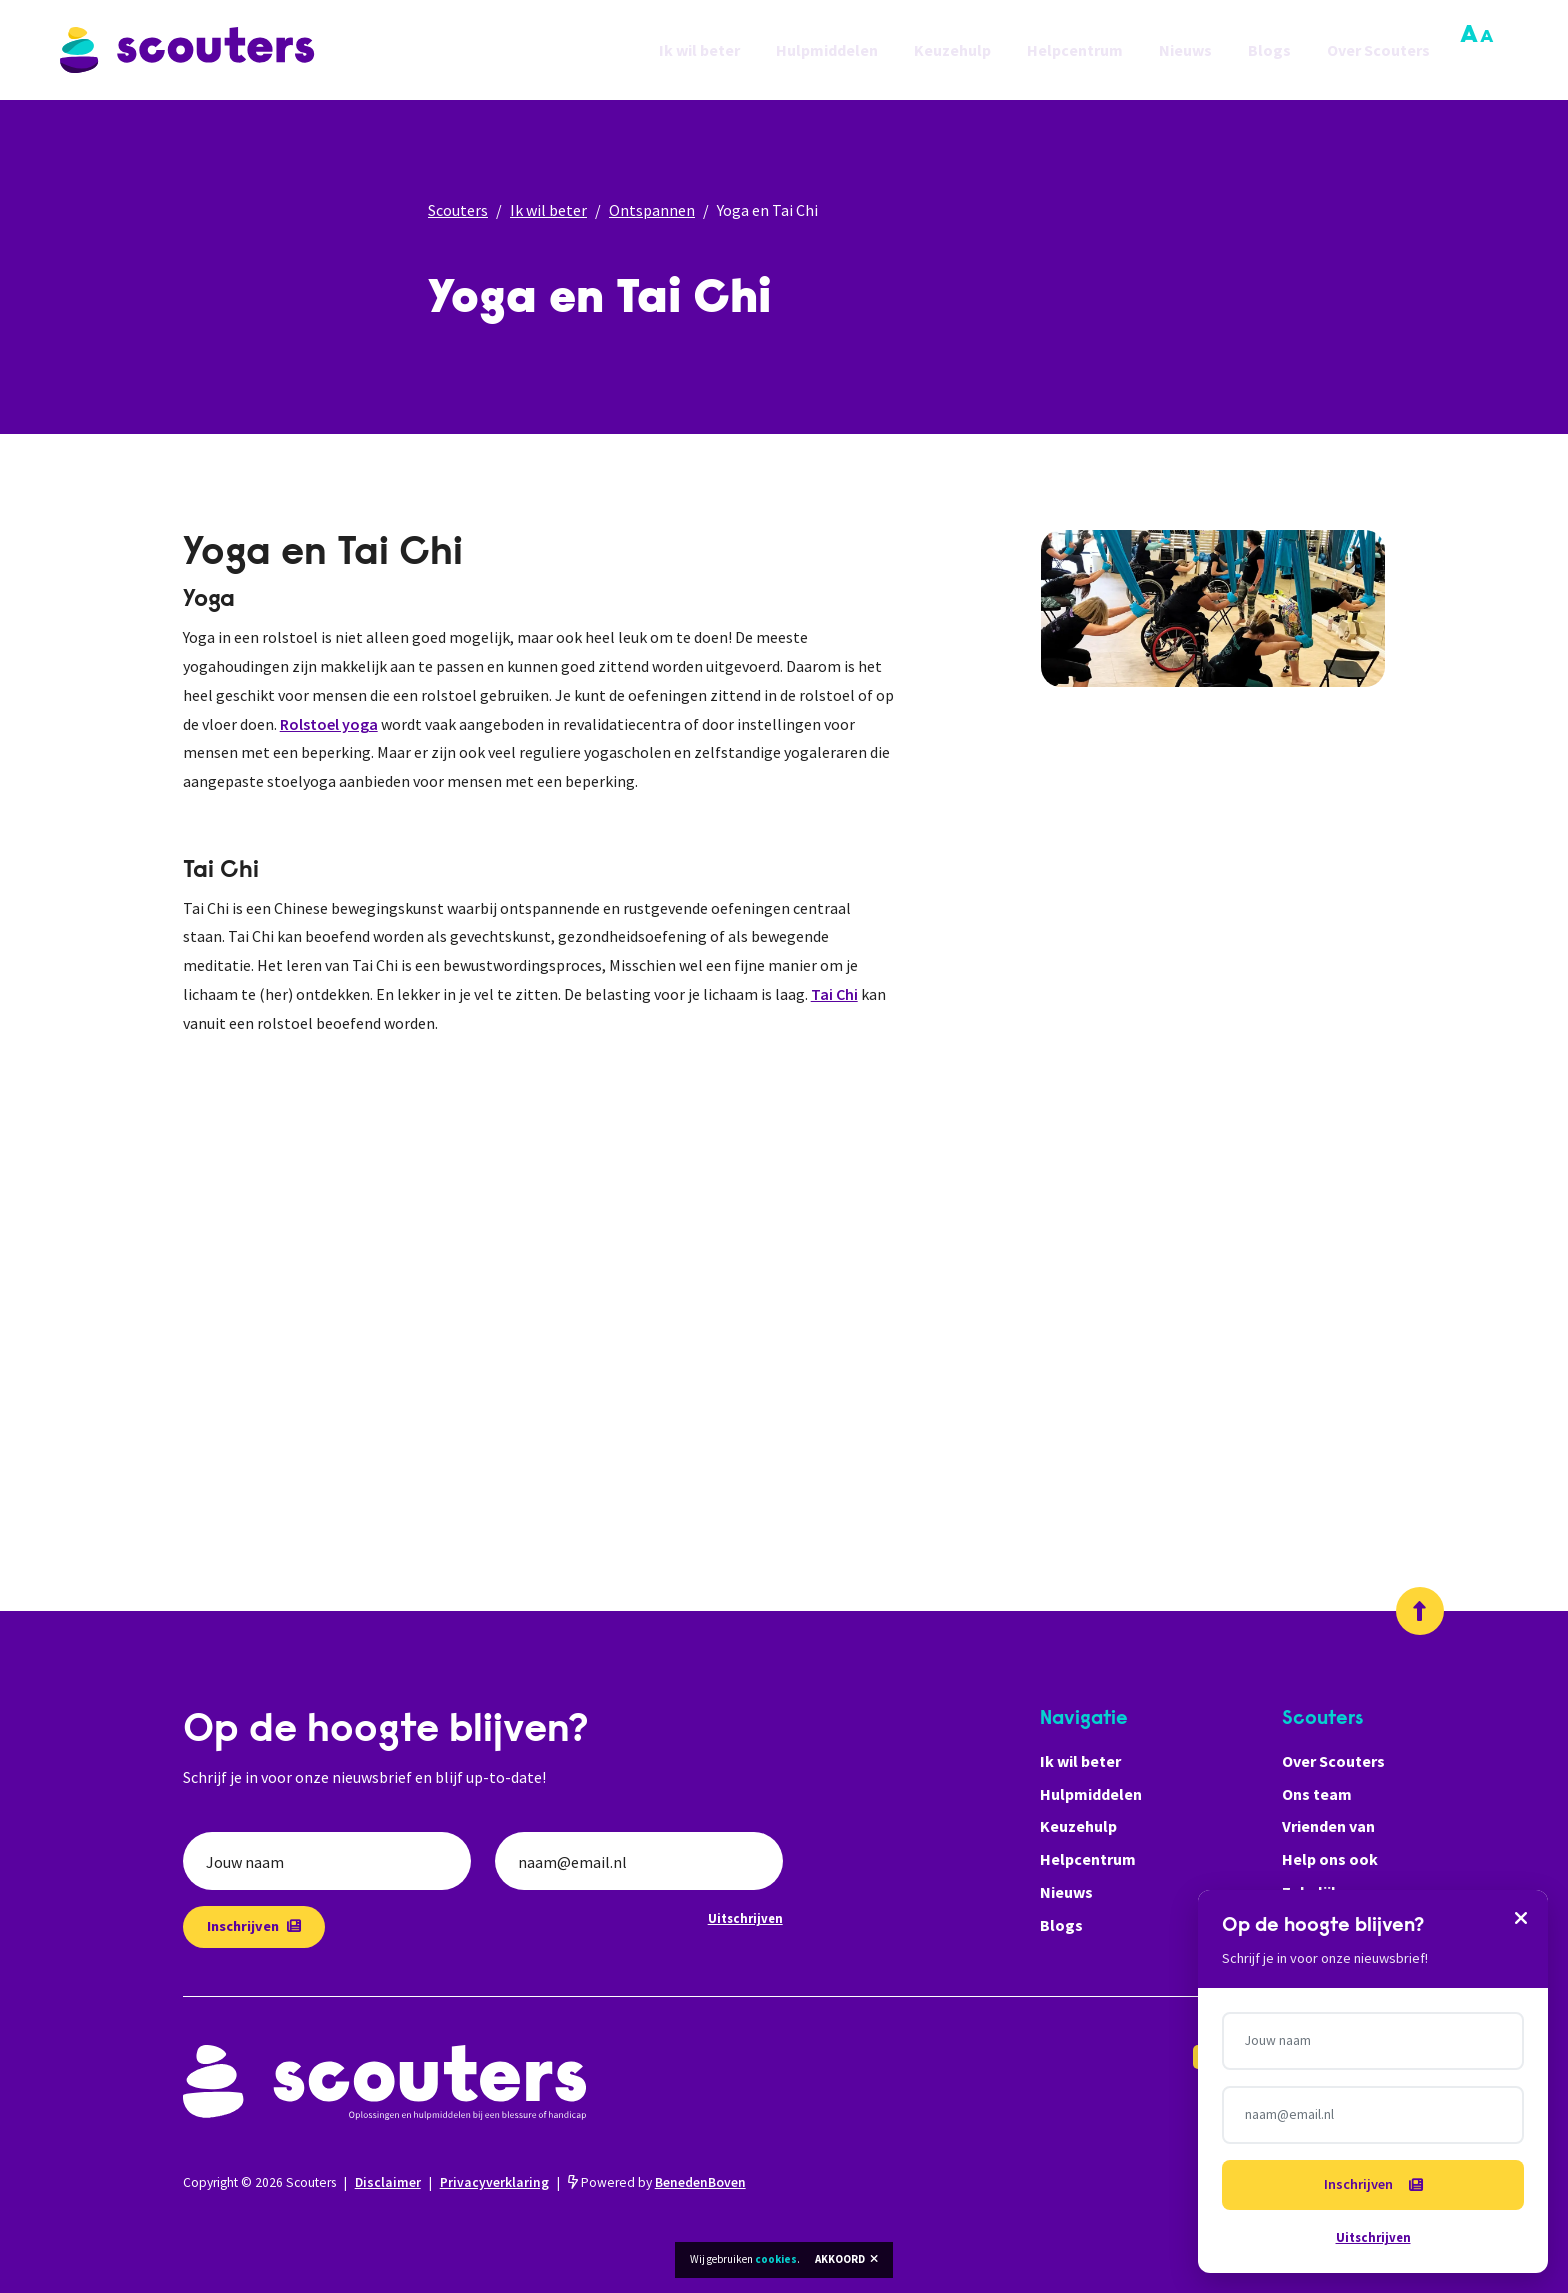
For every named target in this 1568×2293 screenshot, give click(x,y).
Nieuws (1185, 50)
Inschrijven (254, 1926)
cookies (776, 2259)
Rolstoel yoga (329, 724)
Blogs (1269, 50)
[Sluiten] (1521, 1917)
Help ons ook (1330, 1859)
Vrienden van (1328, 1826)
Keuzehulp (952, 50)
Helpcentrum (1075, 50)
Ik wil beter (699, 50)
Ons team (1317, 1794)
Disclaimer (388, 2182)
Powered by (657, 2182)
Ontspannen (652, 210)
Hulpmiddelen (827, 50)
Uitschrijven (745, 1918)
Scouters (458, 210)
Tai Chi (834, 994)
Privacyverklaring (494, 2182)
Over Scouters (1378, 50)
